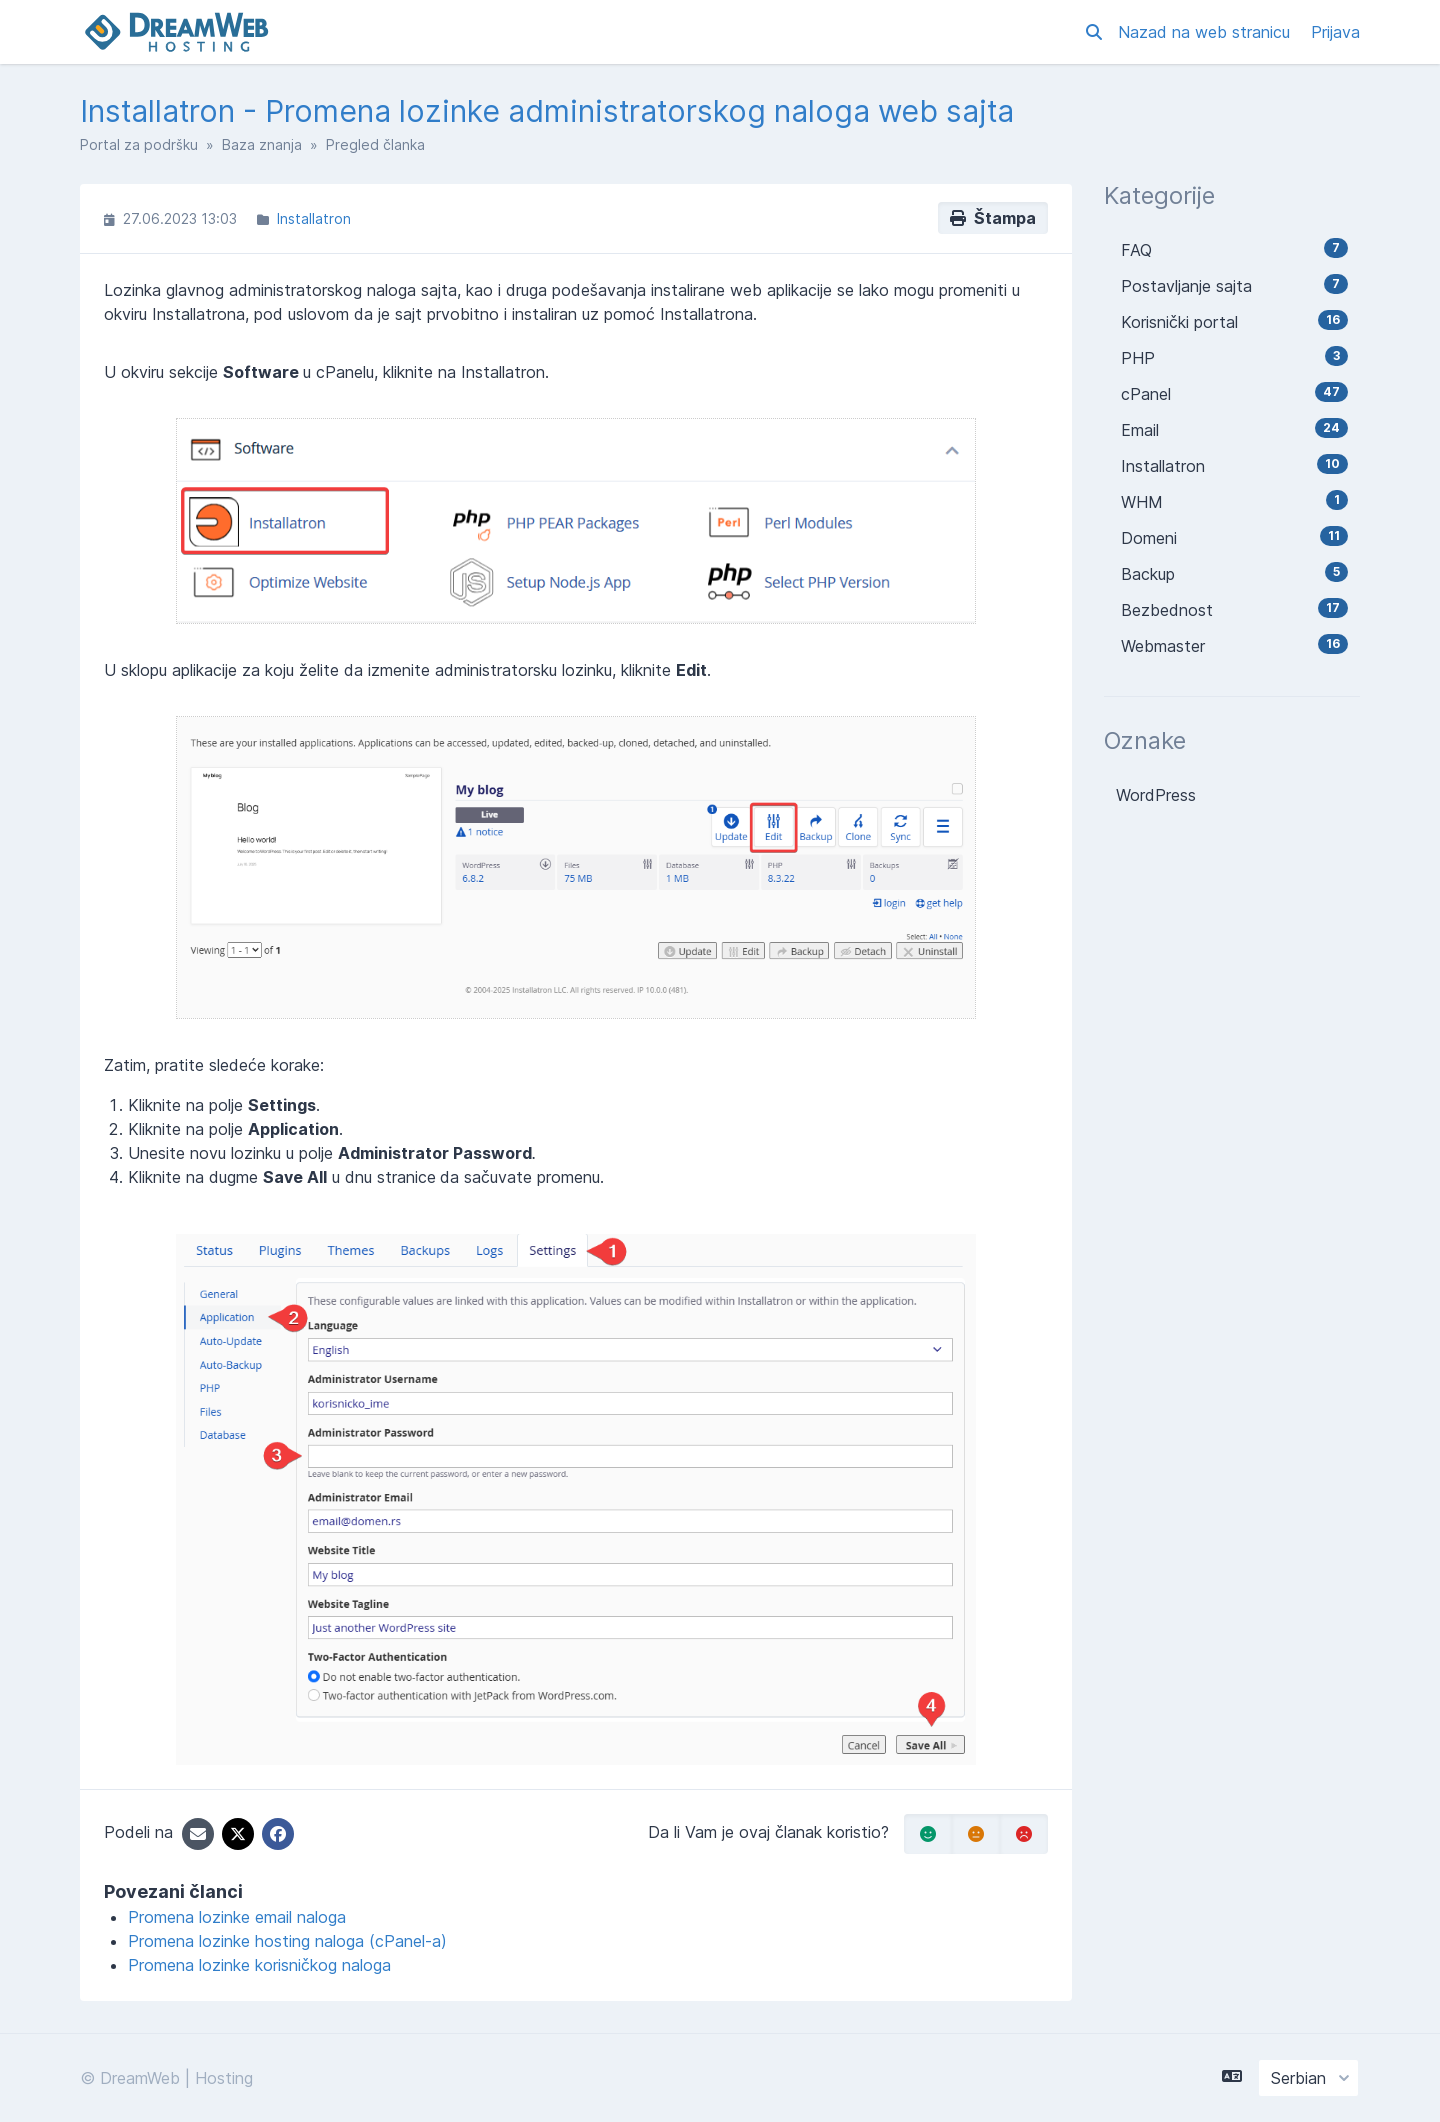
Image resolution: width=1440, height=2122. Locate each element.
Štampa (993, 218)
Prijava (1335, 32)
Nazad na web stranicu (1206, 32)
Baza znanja (262, 144)
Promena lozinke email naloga (237, 1917)
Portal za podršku (139, 144)
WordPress (1156, 795)
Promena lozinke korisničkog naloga (259, 1965)
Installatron (314, 218)
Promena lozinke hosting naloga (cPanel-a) (287, 1941)
